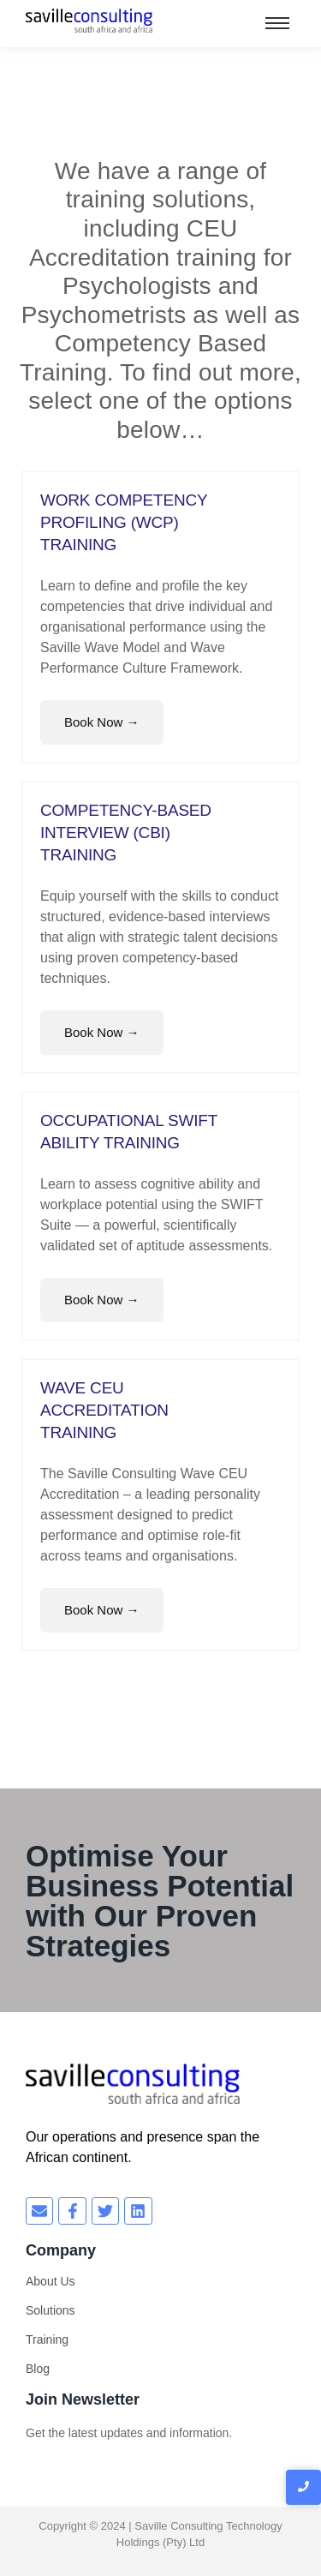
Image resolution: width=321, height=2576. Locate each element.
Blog (38, 2368)
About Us (50, 2281)
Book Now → (102, 722)
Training (47, 2339)
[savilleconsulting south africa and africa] (89, 21)
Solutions (50, 2310)
